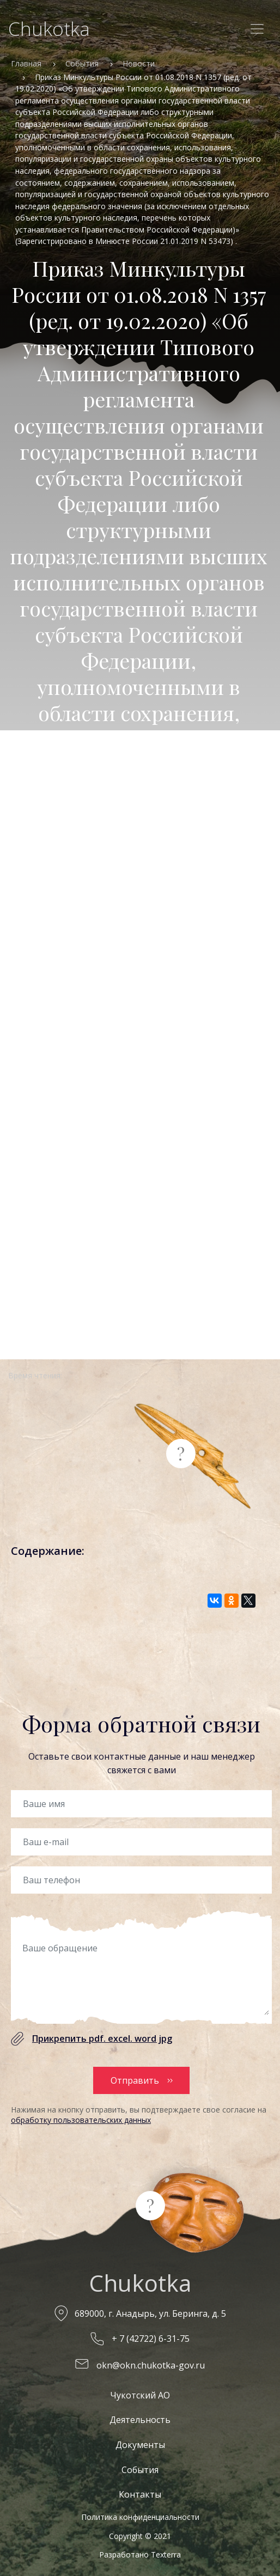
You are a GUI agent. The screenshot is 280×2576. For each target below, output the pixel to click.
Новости (139, 63)
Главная (26, 63)
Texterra (166, 2554)
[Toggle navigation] (257, 29)
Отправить (135, 2080)
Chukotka (49, 28)
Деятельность (140, 2420)
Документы (140, 2445)
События (82, 63)
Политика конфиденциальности (140, 2517)
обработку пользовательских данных (81, 2120)
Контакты (140, 2494)
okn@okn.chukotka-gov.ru (150, 2365)
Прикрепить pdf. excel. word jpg (102, 2038)
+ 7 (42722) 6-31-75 (151, 2339)
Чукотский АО (140, 2395)
